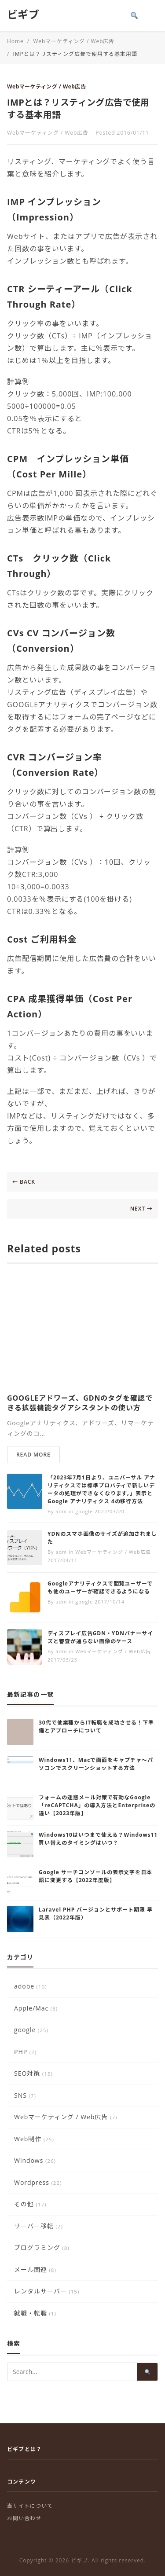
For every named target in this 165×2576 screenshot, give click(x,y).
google (31, 2030)
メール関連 (35, 2269)
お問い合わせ (24, 2518)
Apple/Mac (36, 2008)
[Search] (134, 15)
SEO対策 (33, 2073)
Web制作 (34, 2139)
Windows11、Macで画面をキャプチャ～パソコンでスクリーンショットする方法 (96, 1764)
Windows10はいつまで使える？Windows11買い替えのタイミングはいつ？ (98, 1838)
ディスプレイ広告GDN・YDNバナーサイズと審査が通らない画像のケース (100, 1637)
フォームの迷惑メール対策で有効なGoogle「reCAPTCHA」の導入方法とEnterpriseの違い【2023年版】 (97, 1805)
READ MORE (33, 1454)
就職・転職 (35, 2313)
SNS (25, 2095)
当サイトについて (30, 2506)
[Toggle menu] (152, 15)
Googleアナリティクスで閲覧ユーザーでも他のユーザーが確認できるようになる (100, 1587)
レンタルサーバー (46, 2291)
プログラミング (42, 2247)
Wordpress (38, 2182)
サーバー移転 (38, 2226)
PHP (25, 2052)
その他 (30, 2204)
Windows (35, 2160)
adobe (30, 1986)
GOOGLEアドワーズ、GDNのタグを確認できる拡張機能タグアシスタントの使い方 (80, 1403)
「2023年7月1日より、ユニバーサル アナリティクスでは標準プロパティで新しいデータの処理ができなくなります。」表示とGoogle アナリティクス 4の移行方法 (101, 1489)
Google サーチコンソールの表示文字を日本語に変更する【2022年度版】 (95, 1876)
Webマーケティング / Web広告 (46, 86)
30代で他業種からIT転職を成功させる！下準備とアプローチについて (96, 1726)
